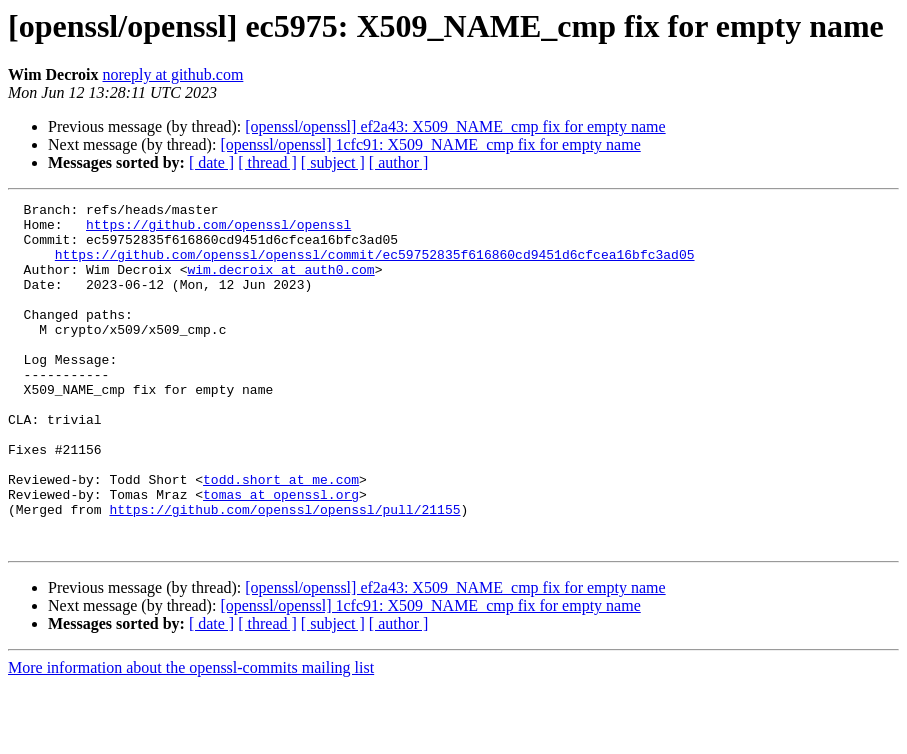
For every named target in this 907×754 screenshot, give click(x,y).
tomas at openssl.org (281, 554)
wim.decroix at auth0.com (280, 284)
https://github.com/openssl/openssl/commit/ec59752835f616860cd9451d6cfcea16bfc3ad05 (375, 266)
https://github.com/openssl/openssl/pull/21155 (284, 572)
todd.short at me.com (281, 536)
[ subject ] (333, 162)
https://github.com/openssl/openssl (218, 230)
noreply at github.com (173, 74)
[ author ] (399, 162)
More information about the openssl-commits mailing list (191, 736)
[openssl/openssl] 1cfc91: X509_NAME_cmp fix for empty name (430, 144)
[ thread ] (267, 162)
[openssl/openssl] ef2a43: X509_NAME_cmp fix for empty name (455, 126)
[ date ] (211, 162)
